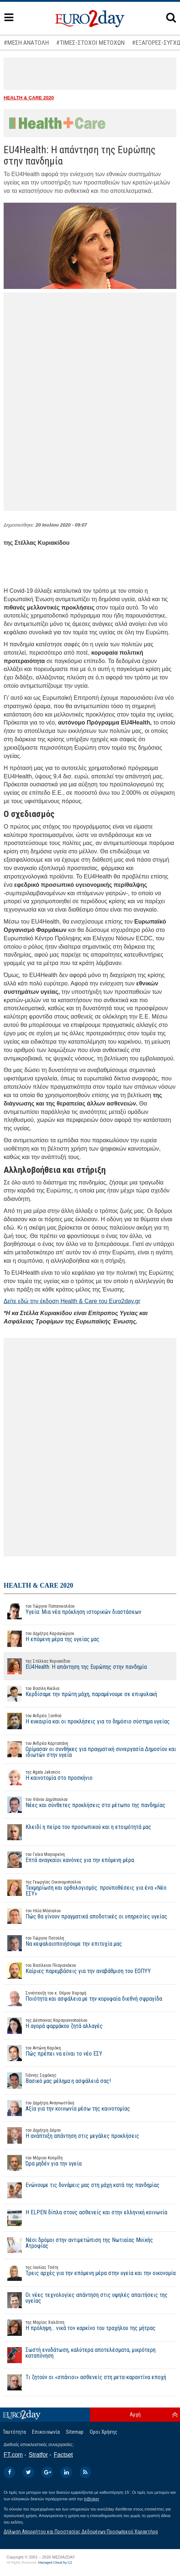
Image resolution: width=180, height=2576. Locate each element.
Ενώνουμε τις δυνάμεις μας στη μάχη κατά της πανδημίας (82, 2190)
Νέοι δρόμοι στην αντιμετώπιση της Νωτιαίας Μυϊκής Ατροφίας (78, 2245)
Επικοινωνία (46, 2432)
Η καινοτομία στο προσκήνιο (48, 1777)
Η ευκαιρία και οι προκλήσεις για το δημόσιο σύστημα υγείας (87, 1721)
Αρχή (135, 2414)
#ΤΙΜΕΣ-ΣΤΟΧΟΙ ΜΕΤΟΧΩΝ (90, 42)
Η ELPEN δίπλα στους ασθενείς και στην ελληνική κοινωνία (85, 2218)
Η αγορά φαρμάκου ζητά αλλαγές (53, 2025)
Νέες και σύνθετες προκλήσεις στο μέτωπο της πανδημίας (84, 1805)
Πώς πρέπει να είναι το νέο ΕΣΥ (53, 2053)
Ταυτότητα (14, 2432)
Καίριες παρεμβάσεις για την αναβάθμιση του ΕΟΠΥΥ (77, 1970)
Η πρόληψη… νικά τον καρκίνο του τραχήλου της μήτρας (80, 2327)
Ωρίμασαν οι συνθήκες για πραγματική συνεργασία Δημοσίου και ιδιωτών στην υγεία (90, 1749)
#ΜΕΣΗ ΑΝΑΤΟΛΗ (26, 42)
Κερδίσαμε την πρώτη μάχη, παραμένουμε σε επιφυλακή (80, 1694)
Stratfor (38, 2455)
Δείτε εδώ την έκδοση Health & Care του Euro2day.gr (72, 1301)
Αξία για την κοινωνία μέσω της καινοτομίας (67, 2108)
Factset (63, 2455)
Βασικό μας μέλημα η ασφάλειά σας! (57, 2080)
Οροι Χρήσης (103, 2432)
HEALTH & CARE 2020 (29, 97)
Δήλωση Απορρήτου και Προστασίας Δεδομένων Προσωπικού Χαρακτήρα (81, 2532)
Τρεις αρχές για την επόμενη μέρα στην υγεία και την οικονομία (90, 2273)
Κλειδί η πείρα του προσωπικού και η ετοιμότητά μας (77, 1832)
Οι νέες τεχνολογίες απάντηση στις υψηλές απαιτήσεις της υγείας (86, 2300)
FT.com (13, 2455)
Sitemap (74, 2432)
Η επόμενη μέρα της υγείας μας (51, 1639)
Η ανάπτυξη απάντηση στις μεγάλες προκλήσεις (71, 2135)
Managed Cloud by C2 (55, 2562)
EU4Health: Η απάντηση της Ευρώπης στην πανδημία (75, 1666)
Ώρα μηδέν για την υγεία (43, 2163)
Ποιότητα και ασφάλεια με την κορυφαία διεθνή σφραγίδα (83, 1998)
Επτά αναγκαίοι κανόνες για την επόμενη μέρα (69, 1859)
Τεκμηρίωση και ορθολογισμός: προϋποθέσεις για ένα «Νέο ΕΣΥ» (90, 1888)
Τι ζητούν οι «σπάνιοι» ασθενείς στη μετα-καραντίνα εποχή (85, 2382)
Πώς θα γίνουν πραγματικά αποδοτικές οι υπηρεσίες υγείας (85, 1916)
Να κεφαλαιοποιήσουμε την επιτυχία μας (63, 1943)
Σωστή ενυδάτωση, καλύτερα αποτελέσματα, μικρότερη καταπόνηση (80, 2355)
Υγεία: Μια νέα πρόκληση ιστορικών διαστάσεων (72, 1611)
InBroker (91, 2499)
